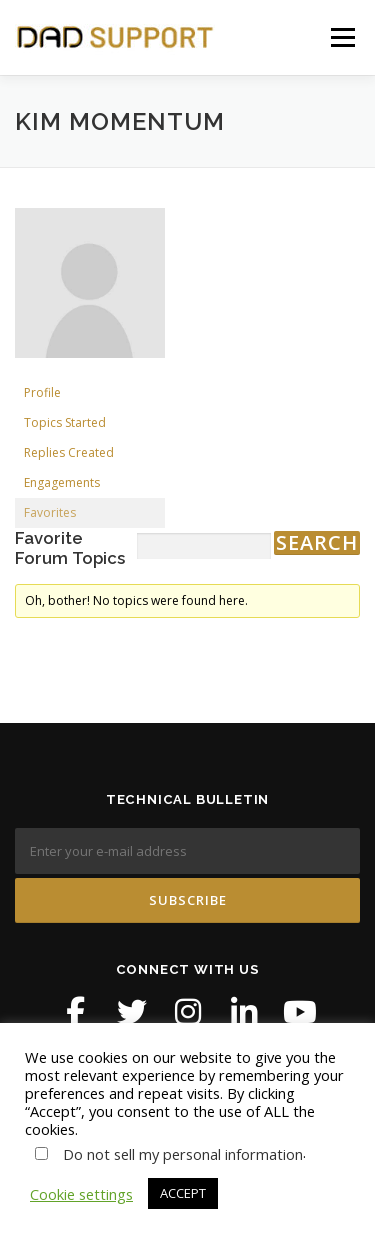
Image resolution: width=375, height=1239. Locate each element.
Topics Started (65, 422)
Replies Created (69, 452)
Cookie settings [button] (81, 1194)
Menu (342, 37)
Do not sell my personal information (183, 1154)
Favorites (50, 512)
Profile (42, 392)
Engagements (62, 482)
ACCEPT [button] (183, 1193)
